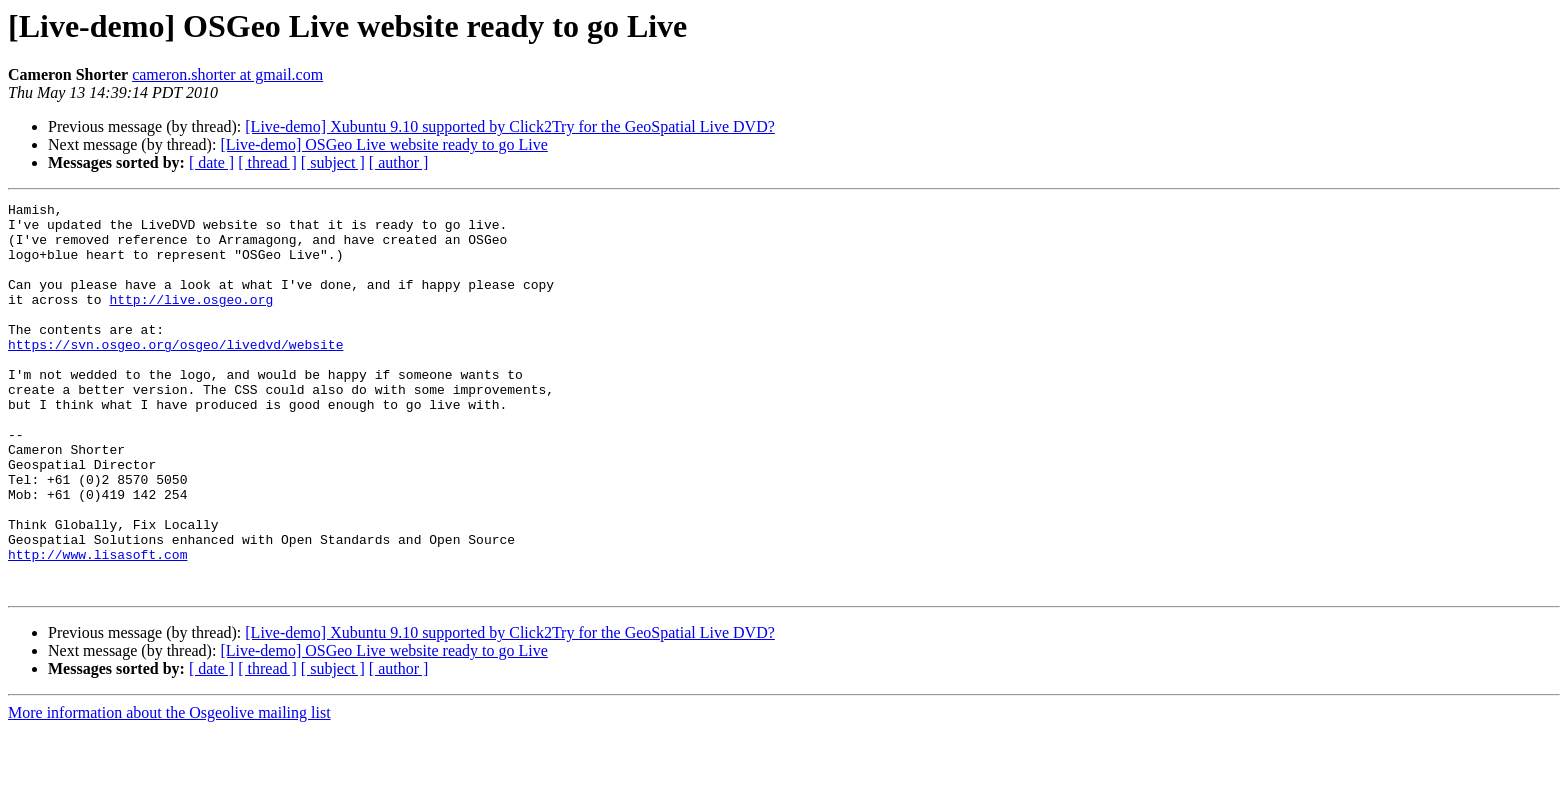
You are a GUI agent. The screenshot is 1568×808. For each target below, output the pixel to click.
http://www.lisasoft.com (97, 626)
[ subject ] (333, 162)
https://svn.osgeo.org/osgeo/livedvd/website (175, 374)
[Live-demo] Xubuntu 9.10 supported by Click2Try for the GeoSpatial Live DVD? (510, 126)
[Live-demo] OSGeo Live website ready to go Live (383, 144)
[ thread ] (267, 162)
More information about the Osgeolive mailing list (169, 790)
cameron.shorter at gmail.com (227, 74)
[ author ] (399, 162)
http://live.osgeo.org (191, 320)
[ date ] (211, 162)
